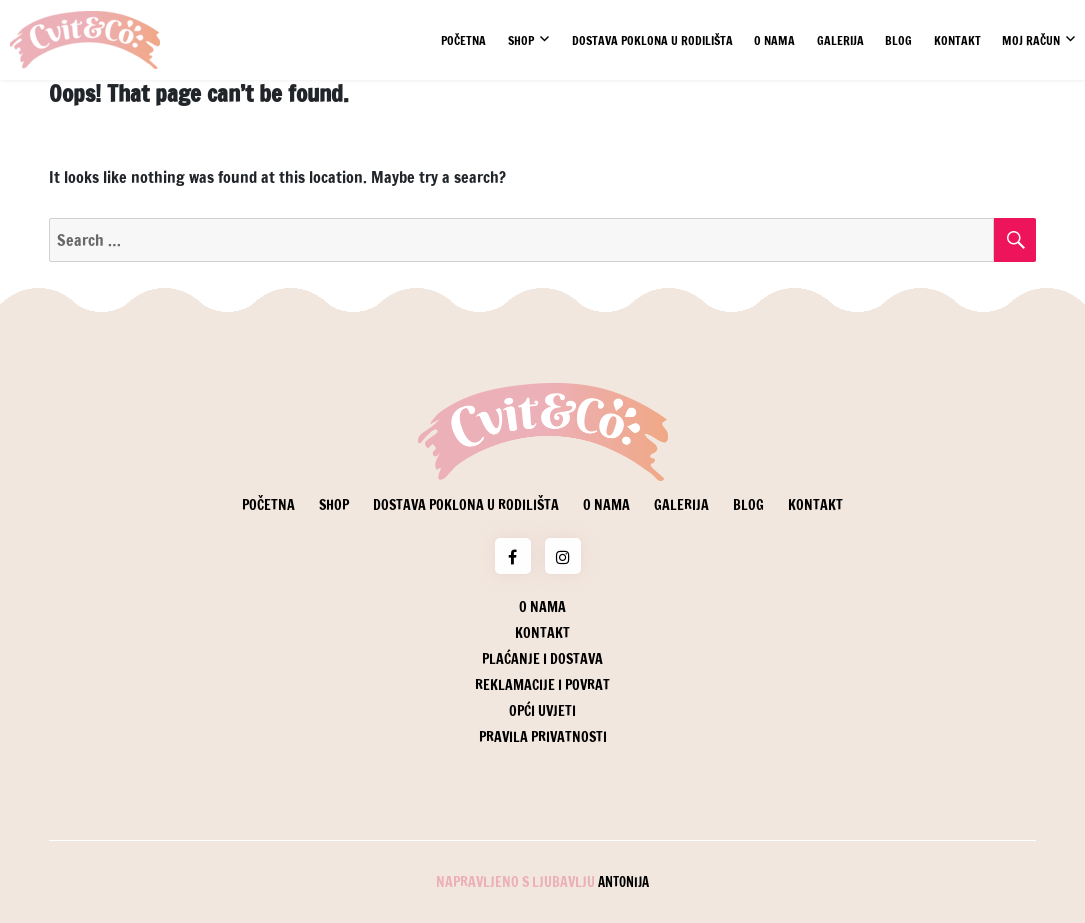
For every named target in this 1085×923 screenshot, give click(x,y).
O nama (774, 40)
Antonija (623, 882)
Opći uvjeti (542, 711)
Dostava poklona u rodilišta (652, 40)
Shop (521, 40)
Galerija (840, 40)
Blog (898, 40)
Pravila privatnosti (543, 737)
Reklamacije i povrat (542, 685)
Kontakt (957, 40)
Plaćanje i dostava (542, 659)
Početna (463, 40)
